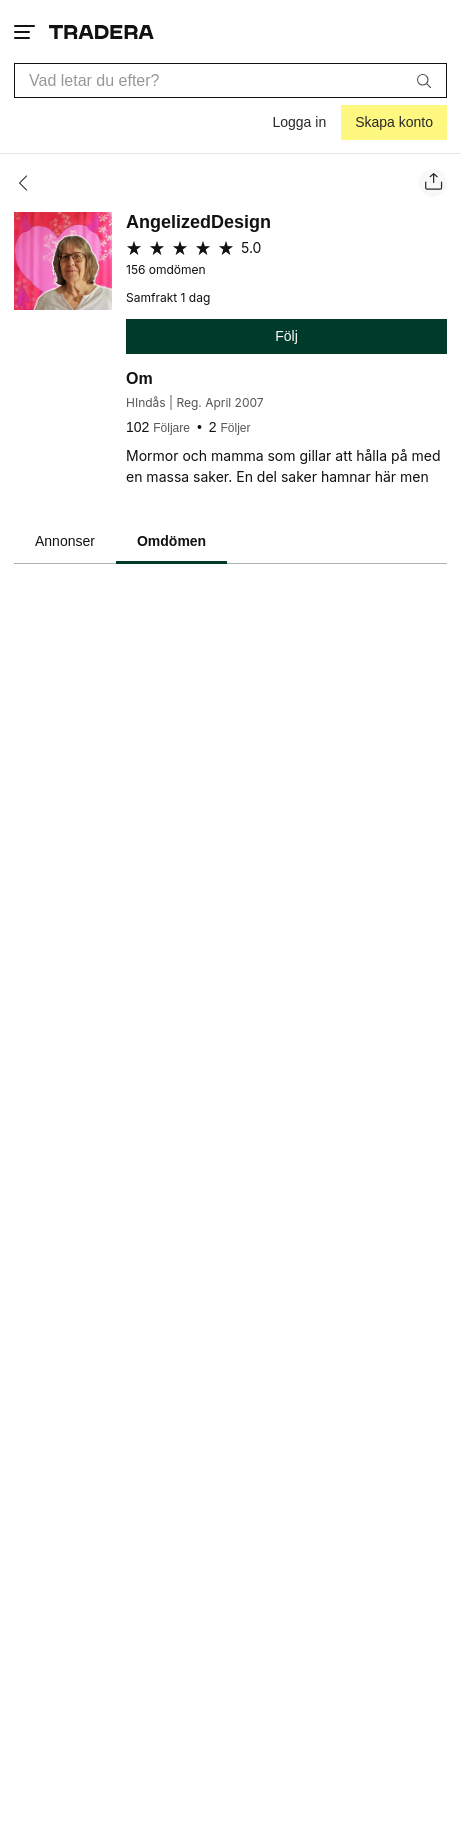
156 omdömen (166, 270)
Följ (286, 336)
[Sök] (424, 80)
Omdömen (171, 541)
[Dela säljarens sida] (433, 183)
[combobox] (230, 80)
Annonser (65, 541)
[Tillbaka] (29, 183)
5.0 (251, 247)
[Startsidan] (101, 31)
